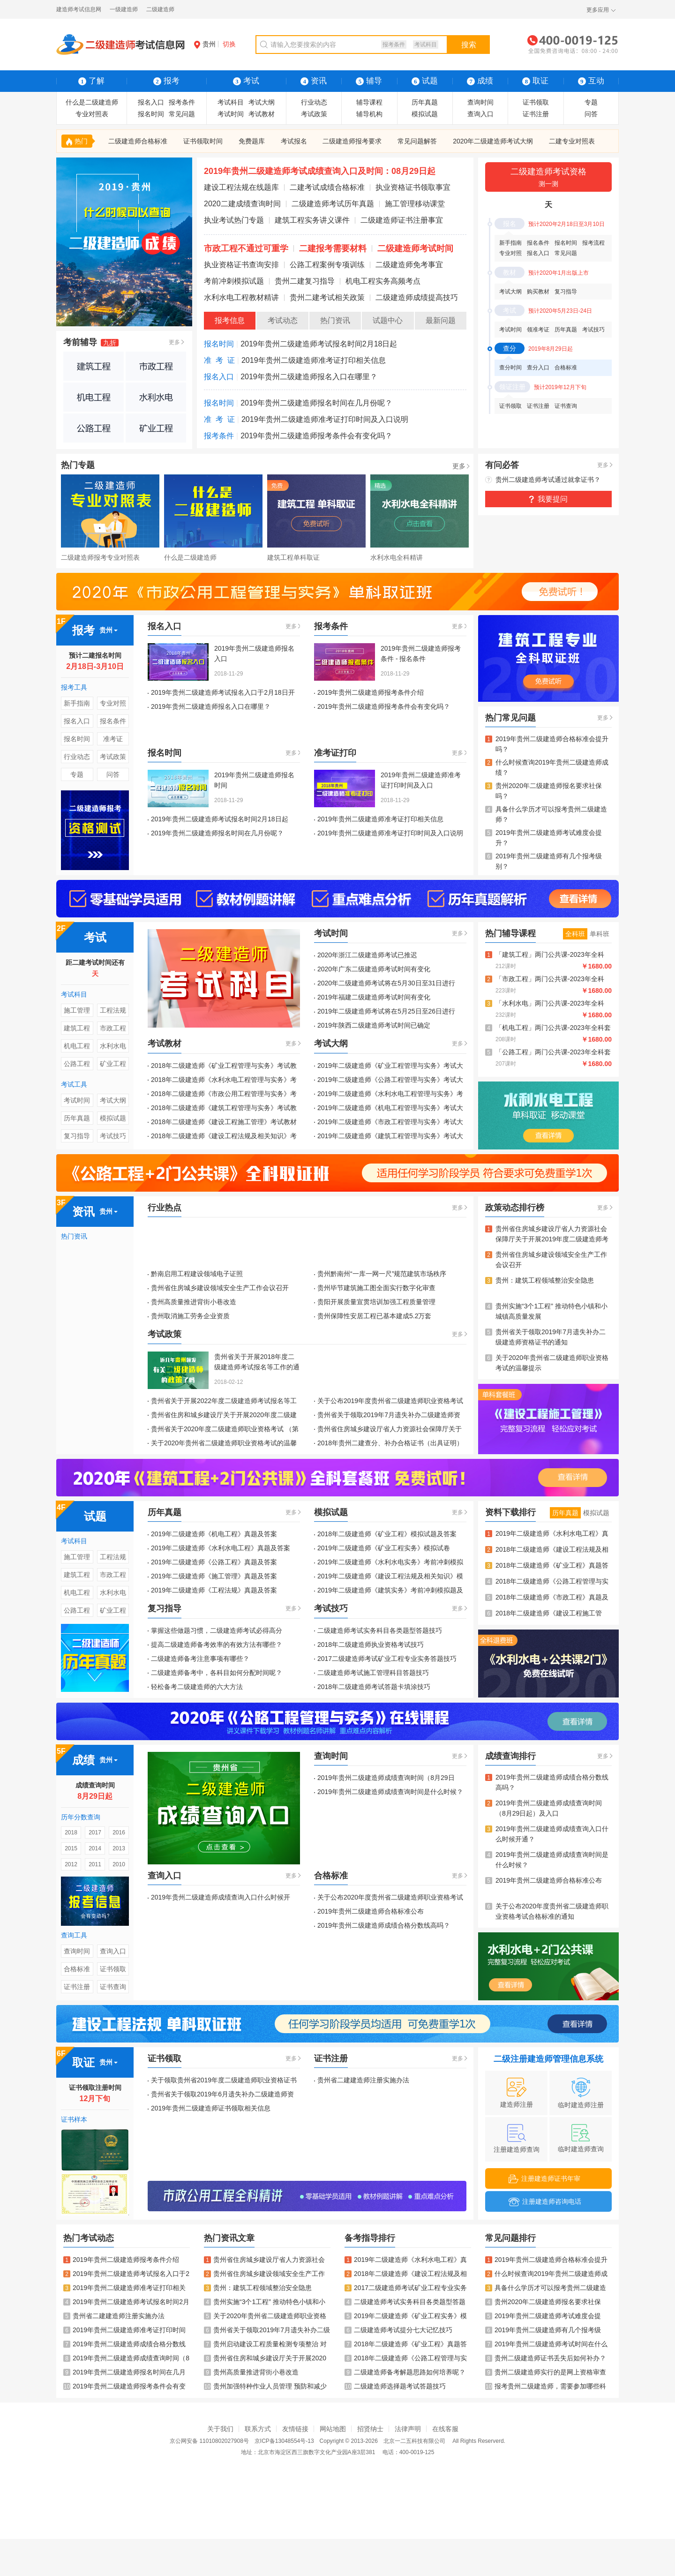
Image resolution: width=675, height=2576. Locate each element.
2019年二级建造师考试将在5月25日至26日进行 (386, 1011)
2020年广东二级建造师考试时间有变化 (373, 969)
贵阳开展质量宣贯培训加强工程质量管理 (376, 1302)
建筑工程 (77, 1028)
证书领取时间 (203, 141)
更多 (174, 342)
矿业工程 (113, 1063)
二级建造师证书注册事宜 (401, 220)
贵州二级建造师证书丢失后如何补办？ (545, 2358)
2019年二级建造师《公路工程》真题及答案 (214, 1562)
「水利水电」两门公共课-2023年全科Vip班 (549, 1003)
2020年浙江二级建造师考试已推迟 (367, 955)
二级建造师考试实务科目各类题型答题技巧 (379, 1630)
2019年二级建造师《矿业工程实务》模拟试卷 (383, 1548)
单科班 (599, 934)
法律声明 (408, 2429)
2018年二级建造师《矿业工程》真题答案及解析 (551, 1566)
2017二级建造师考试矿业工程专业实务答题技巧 (387, 1658)
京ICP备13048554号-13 (284, 2441)
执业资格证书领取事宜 (412, 187)
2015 (71, 1848)
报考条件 (393, 44)
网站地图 (333, 2429)
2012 (71, 1864)
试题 (425, 80)
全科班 (575, 934)
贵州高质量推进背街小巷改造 (193, 1302)
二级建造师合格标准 (137, 141)
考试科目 (425, 44)
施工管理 (77, 1010)
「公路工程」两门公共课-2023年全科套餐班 (553, 1052)
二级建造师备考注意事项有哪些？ (200, 1658)
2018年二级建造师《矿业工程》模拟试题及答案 (387, 1534)
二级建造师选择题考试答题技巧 (395, 2386)
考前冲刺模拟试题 (234, 281)
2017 (95, 1832)
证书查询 (566, 406)
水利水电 (113, 1046)
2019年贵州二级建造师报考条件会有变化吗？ (316, 436)
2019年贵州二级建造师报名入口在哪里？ (308, 377)
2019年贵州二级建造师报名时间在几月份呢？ (316, 403)
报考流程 (593, 243)
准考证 (113, 739)
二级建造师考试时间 (415, 248)
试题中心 (388, 320)
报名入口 (151, 102)
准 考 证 (219, 360)
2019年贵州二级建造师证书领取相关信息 (210, 2108)
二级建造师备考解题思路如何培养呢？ (405, 2372)
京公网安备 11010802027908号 (209, 2441)
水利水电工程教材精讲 (241, 297)
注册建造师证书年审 (544, 2179)
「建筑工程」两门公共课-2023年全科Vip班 (549, 955)
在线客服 (445, 2429)
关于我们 (220, 2429)
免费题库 (252, 141)
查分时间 (510, 367)
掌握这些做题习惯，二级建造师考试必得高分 (216, 1630)
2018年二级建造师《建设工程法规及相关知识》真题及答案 (551, 1550)
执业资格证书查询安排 (241, 265)
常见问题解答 (417, 141)
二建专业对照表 (572, 141)
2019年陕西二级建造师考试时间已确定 (373, 1025)
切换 (229, 44)
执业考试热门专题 (234, 220)
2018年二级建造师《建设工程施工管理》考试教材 (224, 1122)
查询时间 (480, 102)
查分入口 (538, 367)
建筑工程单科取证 (293, 557)
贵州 (205, 44)
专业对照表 (91, 114)
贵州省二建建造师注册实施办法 (363, 2080)
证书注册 (536, 114)
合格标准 (566, 367)
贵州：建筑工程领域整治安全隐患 (544, 1280)
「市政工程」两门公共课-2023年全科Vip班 (549, 979)
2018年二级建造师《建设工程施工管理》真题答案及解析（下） (548, 1613)
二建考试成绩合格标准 (327, 187)
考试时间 (231, 114)
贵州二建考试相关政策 (327, 297)
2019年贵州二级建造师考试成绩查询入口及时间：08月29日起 (319, 171)
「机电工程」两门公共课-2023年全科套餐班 (553, 1028)
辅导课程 (369, 102)
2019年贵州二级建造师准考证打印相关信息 (313, 360)
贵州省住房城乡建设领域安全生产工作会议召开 (220, 1288)
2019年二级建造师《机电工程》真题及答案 (214, 1534)
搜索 (468, 45)
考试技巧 (593, 329)
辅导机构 (369, 114)
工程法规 (113, 1010)
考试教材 (261, 114)
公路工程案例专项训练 (327, 265)
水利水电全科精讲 (396, 557)
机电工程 (77, 1046)
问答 (591, 114)
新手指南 (510, 243)
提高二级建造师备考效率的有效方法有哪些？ (216, 1644)
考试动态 (283, 320)
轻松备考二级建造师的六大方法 (197, 1686)
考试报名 (294, 141)
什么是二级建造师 (92, 102)
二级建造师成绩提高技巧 (416, 297)
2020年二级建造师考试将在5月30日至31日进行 (386, 983)
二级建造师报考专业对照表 (100, 557)
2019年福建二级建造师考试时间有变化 (373, 997)
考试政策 (314, 114)
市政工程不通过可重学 (246, 248)
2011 (95, 1864)
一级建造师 (124, 9)
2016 (118, 1832)
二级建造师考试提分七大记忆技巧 (398, 2330)
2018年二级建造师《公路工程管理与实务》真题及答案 (551, 1581)
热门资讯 (335, 320)
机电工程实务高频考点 (382, 281)
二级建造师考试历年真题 (333, 204)
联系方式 (258, 2429)
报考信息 (230, 320)
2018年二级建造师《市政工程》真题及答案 (551, 1597)
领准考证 (538, 329)
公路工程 (77, 1063)
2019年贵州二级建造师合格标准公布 (370, 1911)
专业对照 (510, 253)
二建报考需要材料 (333, 248)
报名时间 (151, 114)
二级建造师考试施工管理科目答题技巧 (373, 1672)
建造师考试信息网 (78, 9)
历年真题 (425, 102)
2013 (118, 1848)
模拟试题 (425, 114)
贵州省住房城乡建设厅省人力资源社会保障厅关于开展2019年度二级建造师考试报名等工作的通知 (551, 1239)
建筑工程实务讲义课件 (312, 220)
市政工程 (113, 1028)
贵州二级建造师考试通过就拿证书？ (547, 479)
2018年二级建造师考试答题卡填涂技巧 (373, 1686)
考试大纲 (261, 102)
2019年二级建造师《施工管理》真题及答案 (214, 1576)
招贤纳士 (370, 2429)
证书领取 (536, 102)
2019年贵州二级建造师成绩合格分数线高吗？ (383, 1925)
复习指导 (566, 291)
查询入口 (480, 114)
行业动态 (314, 102)
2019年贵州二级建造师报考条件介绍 (370, 692)
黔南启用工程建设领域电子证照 (197, 1273)
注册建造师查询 (517, 2138)
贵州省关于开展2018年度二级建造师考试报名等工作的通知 (257, 1367)
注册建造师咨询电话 (545, 2202)
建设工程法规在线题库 (241, 187)
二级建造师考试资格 (548, 178)
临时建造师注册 (581, 2093)
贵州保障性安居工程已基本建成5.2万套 (374, 1316)
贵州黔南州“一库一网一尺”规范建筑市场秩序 (381, 1273)
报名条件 (538, 243)
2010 (118, 1864)
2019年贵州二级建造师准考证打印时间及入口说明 (324, 419)
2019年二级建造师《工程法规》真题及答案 (214, 1590)
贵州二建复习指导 (305, 281)
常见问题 (182, 114)
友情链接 (295, 2429)
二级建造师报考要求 (352, 141)
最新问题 (441, 320)
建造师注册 (516, 2093)
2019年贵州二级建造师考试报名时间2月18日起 (318, 344)
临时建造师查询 (581, 2138)
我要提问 (553, 499)
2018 (71, 1832)
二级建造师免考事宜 (409, 265)
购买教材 (538, 291)
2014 (95, 1848)
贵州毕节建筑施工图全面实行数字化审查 (376, 1288)
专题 (591, 102)
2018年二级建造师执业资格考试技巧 (370, 1644)
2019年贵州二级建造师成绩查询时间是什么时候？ (390, 1791)
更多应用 (597, 10)
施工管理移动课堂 (415, 204)
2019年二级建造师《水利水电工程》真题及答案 (220, 1548)
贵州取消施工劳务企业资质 (190, 1316)
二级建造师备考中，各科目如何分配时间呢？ (216, 1672)
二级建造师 (160, 9)
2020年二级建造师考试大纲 (493, 141)
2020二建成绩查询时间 (242, 204)
